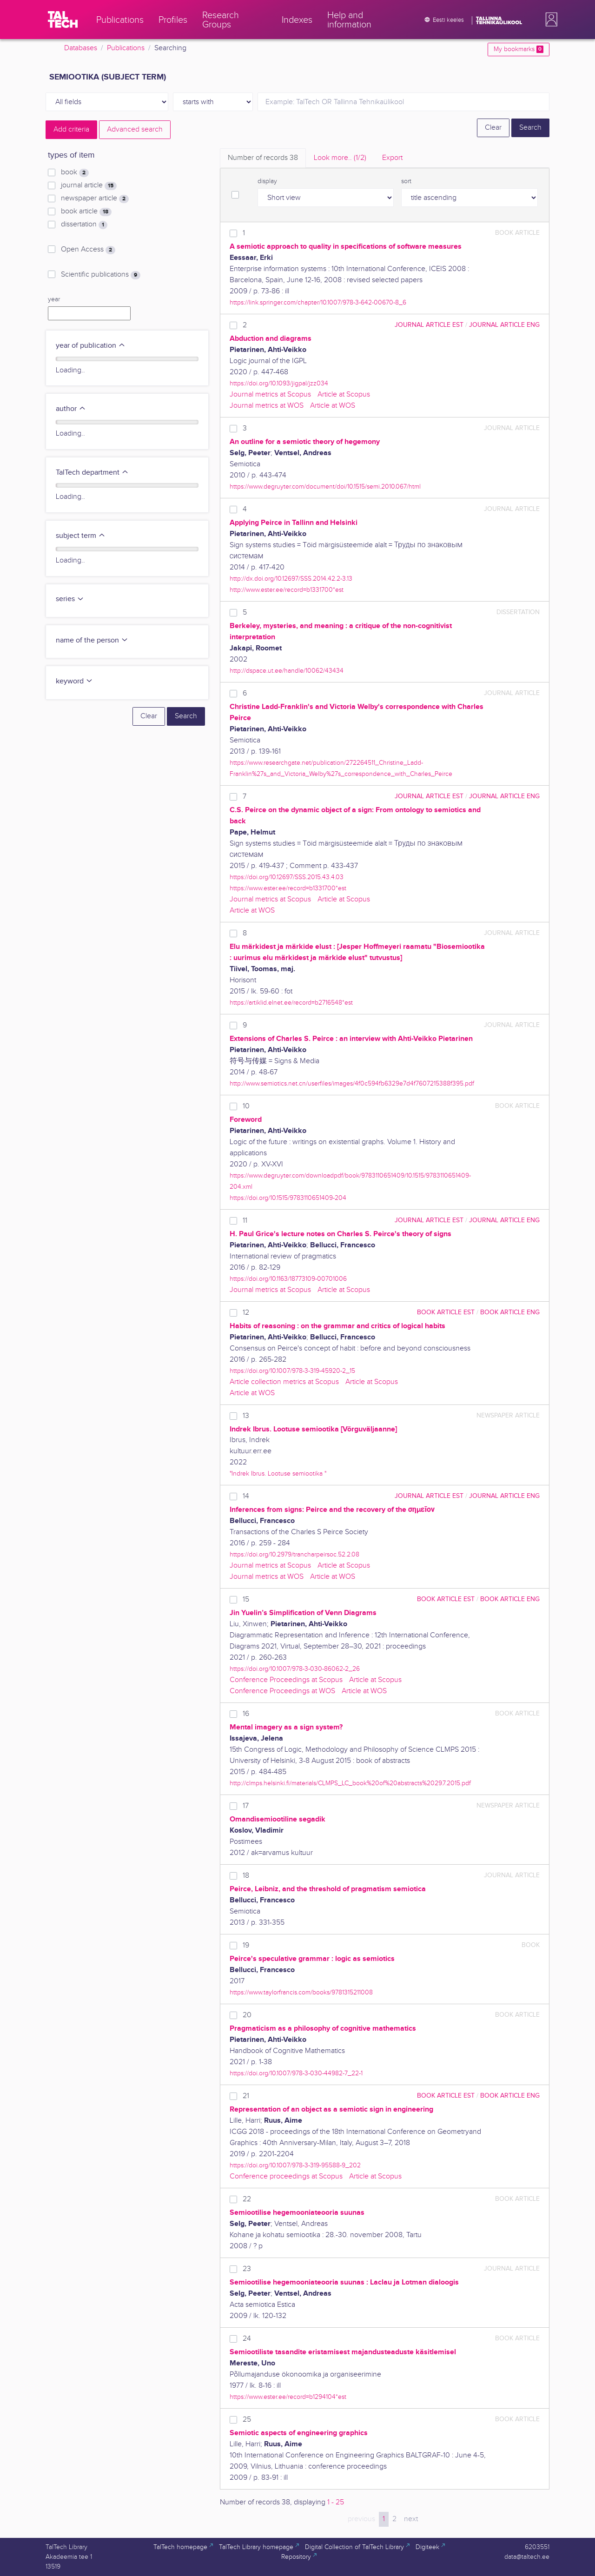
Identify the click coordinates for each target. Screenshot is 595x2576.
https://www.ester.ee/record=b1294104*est (288, 2397)
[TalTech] (63, 19)
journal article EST (429, 325)
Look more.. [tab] (340, 157)
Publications (126, 48)
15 (246, 1599)
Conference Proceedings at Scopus (286, 1679)
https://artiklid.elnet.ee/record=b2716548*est (291, 1003)
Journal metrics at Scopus (270, 394)
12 (246, 1312)
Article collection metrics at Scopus (284, 1381)
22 (247, 2199)
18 (246, 1875)
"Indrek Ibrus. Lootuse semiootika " (278, 1473)
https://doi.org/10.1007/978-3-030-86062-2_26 (295, 1669)
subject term (81, 535)
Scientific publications (100, 274)
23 (247, 2269)
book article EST (446, 1312)
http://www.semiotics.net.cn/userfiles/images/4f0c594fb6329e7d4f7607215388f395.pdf (352, 1083)
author (71, 408)
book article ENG (510, 1312)
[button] (549, 19)
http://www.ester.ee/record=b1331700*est (287, 590)
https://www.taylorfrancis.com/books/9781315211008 (301, 1992)
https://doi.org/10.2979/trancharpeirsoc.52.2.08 (294, 1554)
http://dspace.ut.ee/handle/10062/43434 (287, 671)
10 (246, 1106)
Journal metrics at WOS (267, 405)
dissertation (84, 224)
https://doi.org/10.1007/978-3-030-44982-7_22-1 (296, 2073)
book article (86, 211)
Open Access (88, 249)
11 (245, 1220)
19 (246, 1945)
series (70, 599)
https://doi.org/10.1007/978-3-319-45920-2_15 (292, 1371)
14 (246, 1496)
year (54, 299)
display (267, 181)
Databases (80, 48)
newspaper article (95, 198)
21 (246, 2096)
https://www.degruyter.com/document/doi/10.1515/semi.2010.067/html (325, 486)
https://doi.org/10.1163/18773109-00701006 (288, 1279)
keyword (74, 681)
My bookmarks (518, 49)
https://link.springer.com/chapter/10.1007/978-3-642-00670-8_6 (318, 302)
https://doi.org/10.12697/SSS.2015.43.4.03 (287, 877)
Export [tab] (392, 157)
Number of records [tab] (263, 157)
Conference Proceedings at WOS (282, 1691)
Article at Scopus (343, 394)
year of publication (91, 345)
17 (246, 1805)
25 (247, 2419)
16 (246, 1713)
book (75, 172)
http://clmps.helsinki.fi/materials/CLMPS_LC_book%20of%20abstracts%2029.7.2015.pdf (350, 1783)
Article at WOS (332, 405)
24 (247, 2338)
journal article (89, 185)
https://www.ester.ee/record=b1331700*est (288, 888)
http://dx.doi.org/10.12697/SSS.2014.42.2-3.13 (291, 579)
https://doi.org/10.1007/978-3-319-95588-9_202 (295, 2165)
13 (246, 1415)
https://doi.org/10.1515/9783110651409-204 (288, 1198)
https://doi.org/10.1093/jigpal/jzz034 (279, 383)
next (411, 2519)
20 (247, 2015)
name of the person (92, 640)
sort (406, 181)
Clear (493, 127)
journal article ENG (504, 325)
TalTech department (92, 472)
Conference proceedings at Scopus (286, 2176)
